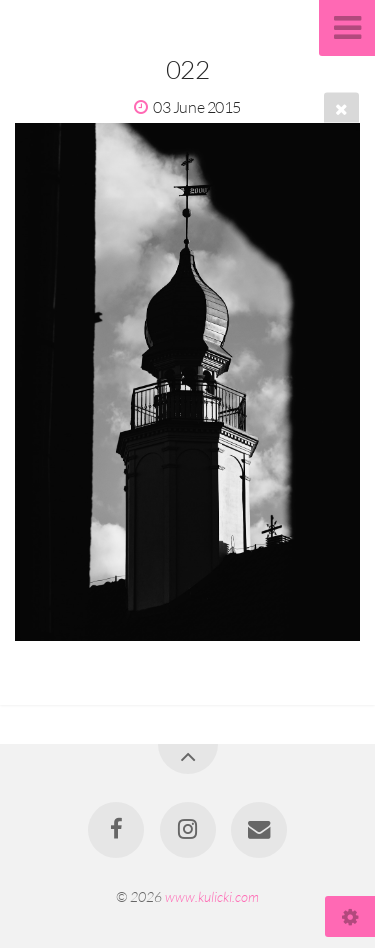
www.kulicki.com (212, 896)
